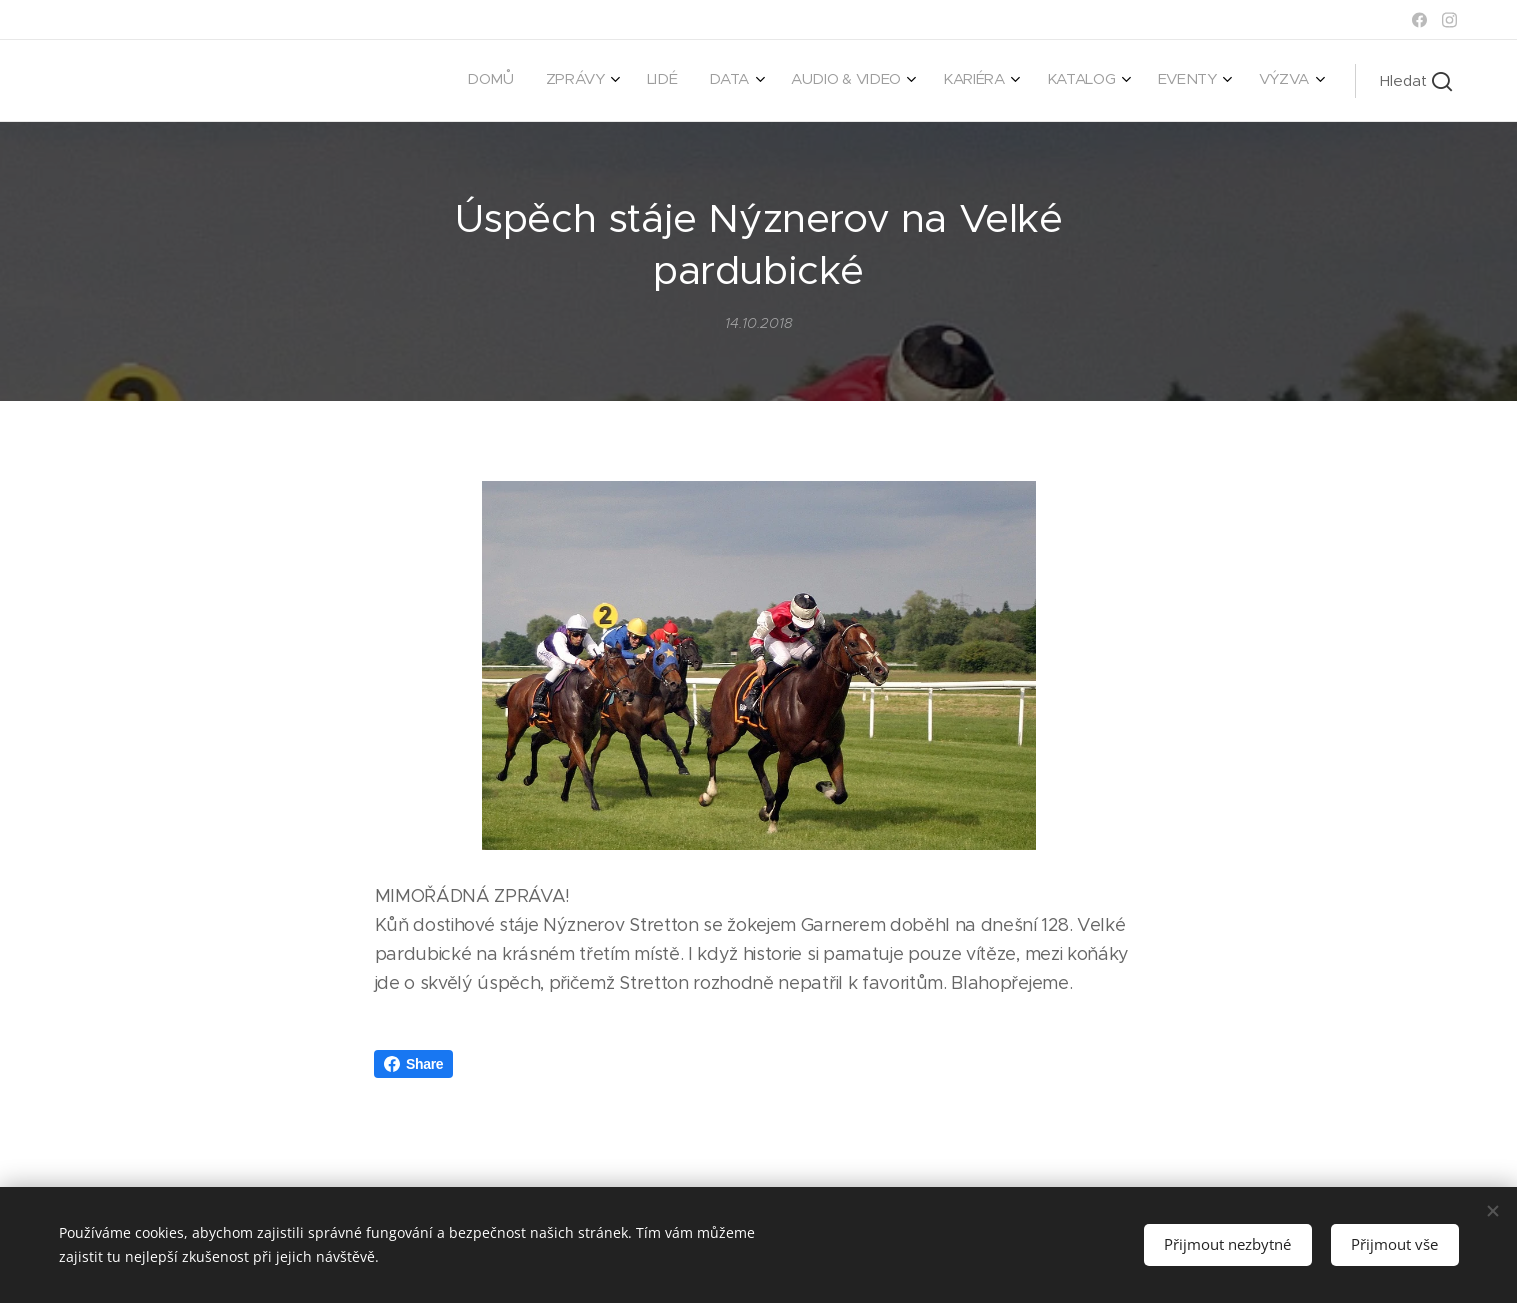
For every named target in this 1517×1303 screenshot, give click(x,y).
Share (413, 1064)
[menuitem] (998, 81)
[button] (1416, 81)
